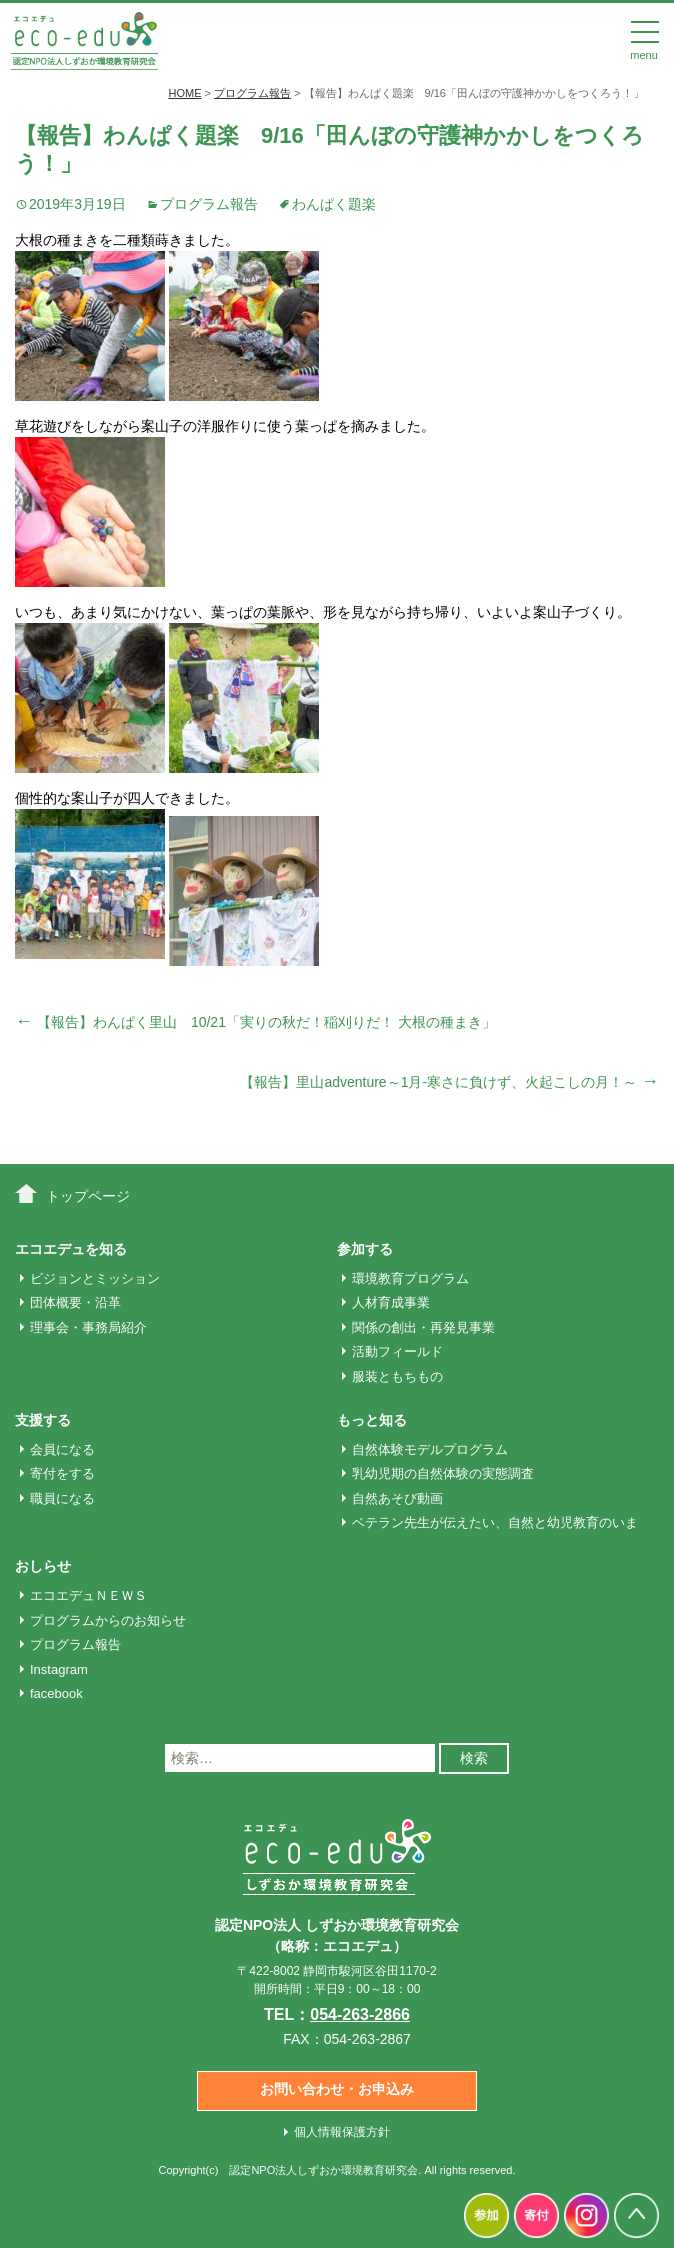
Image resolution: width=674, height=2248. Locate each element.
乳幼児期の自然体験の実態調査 (443, 1473)
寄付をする (62, 1473)
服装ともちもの (397, 1376)
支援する (43, 1420)
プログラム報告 (209, 204)
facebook (56, 1693)
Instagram (59, 1669)
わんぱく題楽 (334, 204)
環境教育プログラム (410, 1278)
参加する (365, 1249)
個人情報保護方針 (342, 2132)
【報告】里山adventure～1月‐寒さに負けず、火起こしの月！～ (449, 1082)
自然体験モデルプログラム (430, 1449)
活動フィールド (397, 1351)
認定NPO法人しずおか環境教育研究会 (323, 2170)
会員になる (62, 1449)
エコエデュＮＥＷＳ (88, 1595)
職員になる (62, 1498)
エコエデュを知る (71, 1249)
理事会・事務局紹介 (88, 1327)
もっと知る (372, 1420)
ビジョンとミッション (95, 1278)
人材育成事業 (391, 1302)
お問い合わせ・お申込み (337, 2089)
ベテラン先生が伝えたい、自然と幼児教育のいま (495, 1522)
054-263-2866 (360, 2014)
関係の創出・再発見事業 (423, 1327)
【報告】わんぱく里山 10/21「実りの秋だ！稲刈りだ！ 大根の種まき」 (255, 1022)
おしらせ (43, 1566)
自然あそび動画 (397, 1498)
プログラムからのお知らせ (108, 1620)
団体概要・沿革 (75, 1302)
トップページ (88, 1196)
